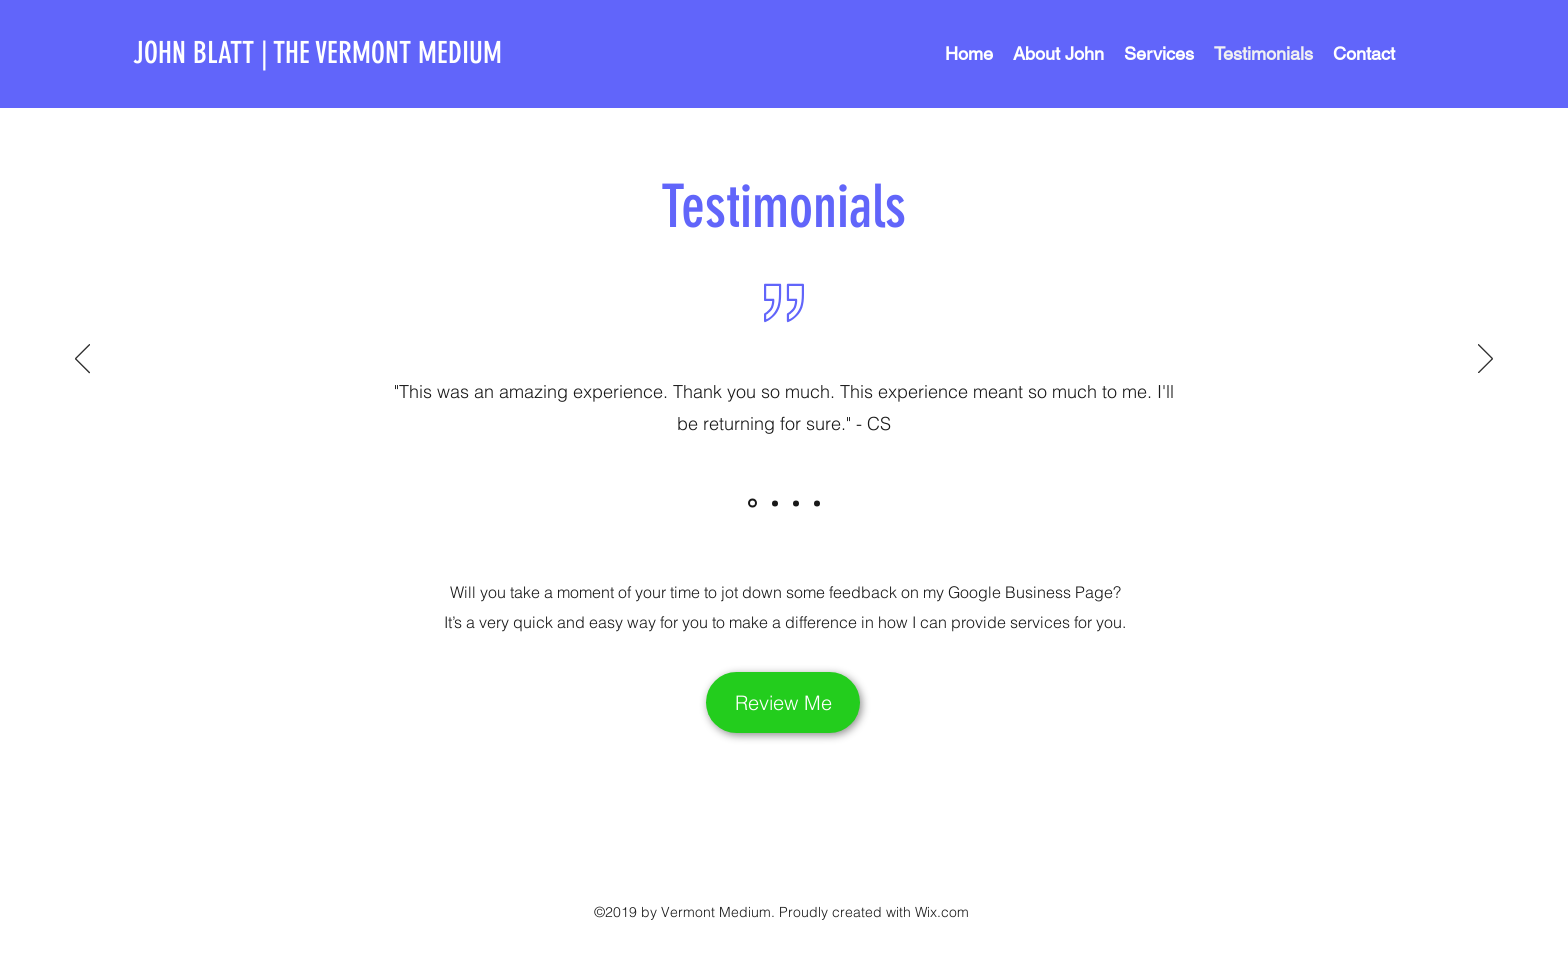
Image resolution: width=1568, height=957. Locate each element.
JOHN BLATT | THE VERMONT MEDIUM (317, 53)
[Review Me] (783, 702)
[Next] (1485, 360)
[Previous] (82, 360)
